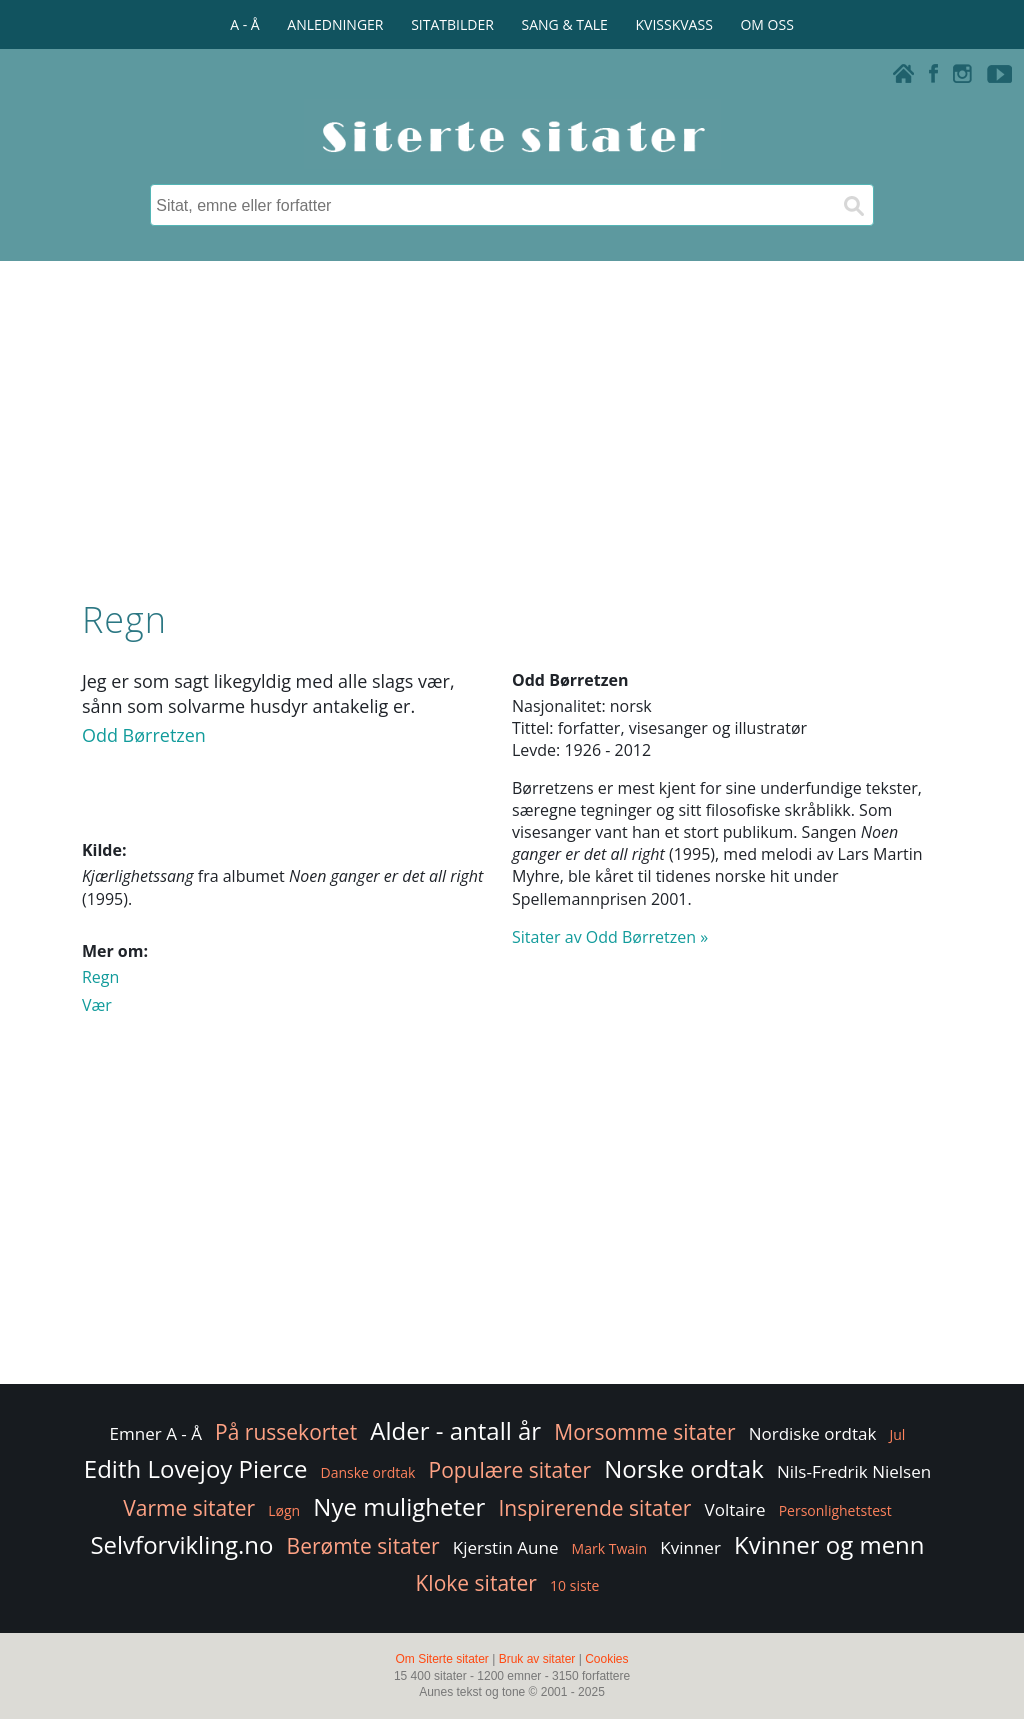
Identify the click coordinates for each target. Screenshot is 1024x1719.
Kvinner (690, 1547)
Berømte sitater (363, 1546)
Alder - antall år (455, 1430)
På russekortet (286, 1432)
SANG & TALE (565, 24)
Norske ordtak (684, 1468)
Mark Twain (610, 1548)
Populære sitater (510, 1470)
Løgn (284, 1510)
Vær (97, 1005)
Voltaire (735, 1509)
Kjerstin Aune (506, 1547)
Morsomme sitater (644, 1432)
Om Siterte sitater (441, 1659)
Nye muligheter (399, 1506)
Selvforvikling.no (181, 1544)
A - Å (244, 24)
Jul (898, 1434)
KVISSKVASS (674, 24)
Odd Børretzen (144, 735)
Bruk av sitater (537, 1659)
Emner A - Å (156, 1433)
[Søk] (853, 205)
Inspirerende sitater (594, 1508)
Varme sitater (189, 1508)
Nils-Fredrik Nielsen (854, 1471)
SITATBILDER (452, 24)
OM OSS (766, 24)
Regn (100, 977)
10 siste (574, 1585)
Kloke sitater (476, 1583)
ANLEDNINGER (335, 24)
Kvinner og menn (829, 1544)
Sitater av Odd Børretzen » (610, 937)
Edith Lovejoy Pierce (196, 1468)
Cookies (606, 1659)
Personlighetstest (835, 1510)
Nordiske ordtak (813, 1433)
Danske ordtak (368, 1472)
